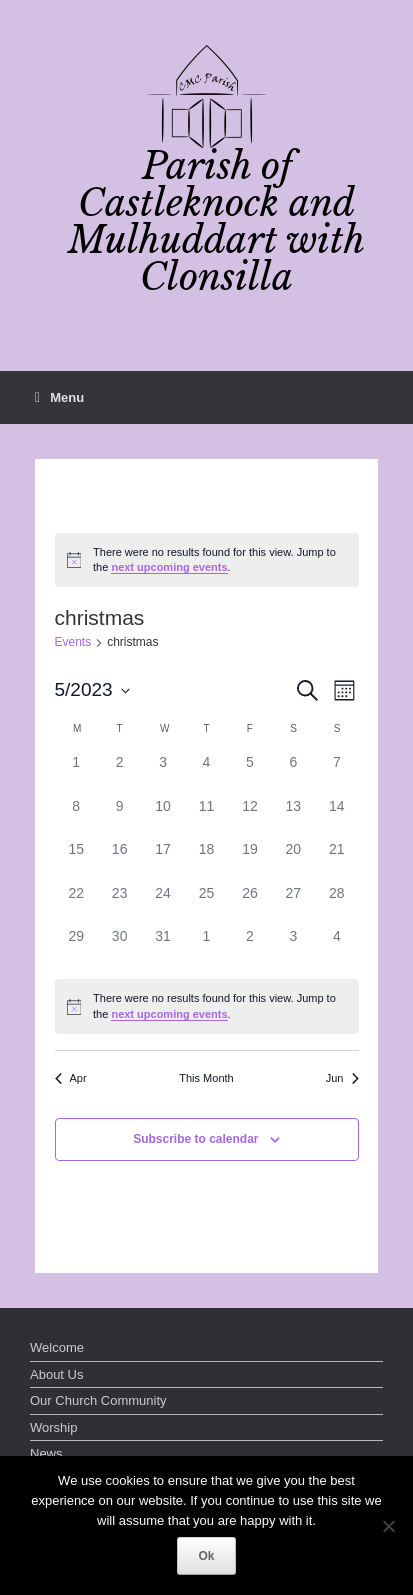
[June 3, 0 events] (293, 947)
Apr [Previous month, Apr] (71, 1078)
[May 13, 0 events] (293, 817)
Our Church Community (98, 1400)
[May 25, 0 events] (206, 904)
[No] (388, 1526)
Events (73, 642)
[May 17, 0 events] (162, 860)
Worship (53, 1427)
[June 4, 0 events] (336, 947)
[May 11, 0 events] (206, 817)
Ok (206, 1556)
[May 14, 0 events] (336, 817)
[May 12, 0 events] (249, 817)
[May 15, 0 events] (76, 860)
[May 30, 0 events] (119, 947)
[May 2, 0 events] (119, 773)
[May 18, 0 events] (206, 860)
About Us (56, 1374)
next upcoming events (169, 567)
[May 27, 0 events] (293, 904)
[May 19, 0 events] (249, 860)
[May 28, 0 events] (336, 904)
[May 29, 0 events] (76, 947)
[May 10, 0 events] (162, 817)
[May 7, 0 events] (336, 773)
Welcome (57, 1347)
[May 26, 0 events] (249, 904)
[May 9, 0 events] (119, 817)
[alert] (207, 560)
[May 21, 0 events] (336, 860)
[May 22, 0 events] (76, 904)
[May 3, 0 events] (162, 773)
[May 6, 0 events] (293, 773)
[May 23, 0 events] (119, 904)
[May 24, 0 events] (162, 904)
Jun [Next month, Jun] (342, 1078)
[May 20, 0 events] (293, 860)
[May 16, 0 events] (119, 860)
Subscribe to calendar (195, 1139)
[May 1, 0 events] (76, 773)
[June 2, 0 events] (249, 947)
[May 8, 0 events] (76, 817)
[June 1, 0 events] (206, 947)
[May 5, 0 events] (249, 773)
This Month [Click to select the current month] (206, 1078)
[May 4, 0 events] (206, 773)
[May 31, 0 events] (162, 947)
